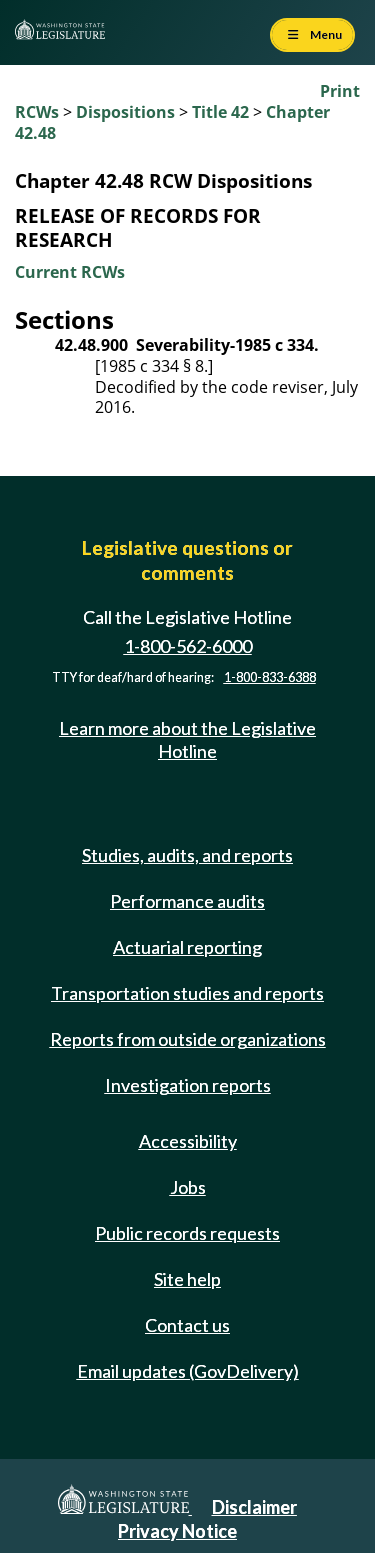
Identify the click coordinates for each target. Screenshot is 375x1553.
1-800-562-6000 (188, 646)
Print (340, 91)
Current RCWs (70, 272)
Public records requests (187, 1233)
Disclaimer (254, 1507)
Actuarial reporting (187, 947)
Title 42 (220, 112)
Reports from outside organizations (188, 1039)
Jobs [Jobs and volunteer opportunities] (188, 1187)
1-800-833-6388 (270, 677)
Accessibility (188, 1141)
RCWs (37, 112)
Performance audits (187, 901)
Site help (187, 1279)
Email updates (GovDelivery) (188, 1371)
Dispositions (125, 112)
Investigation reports (188, 1085)
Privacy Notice (177, 1531)
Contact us (187, 1325)
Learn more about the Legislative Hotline (187, 739)
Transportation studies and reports (187, 993)
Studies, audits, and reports (187, 855)
